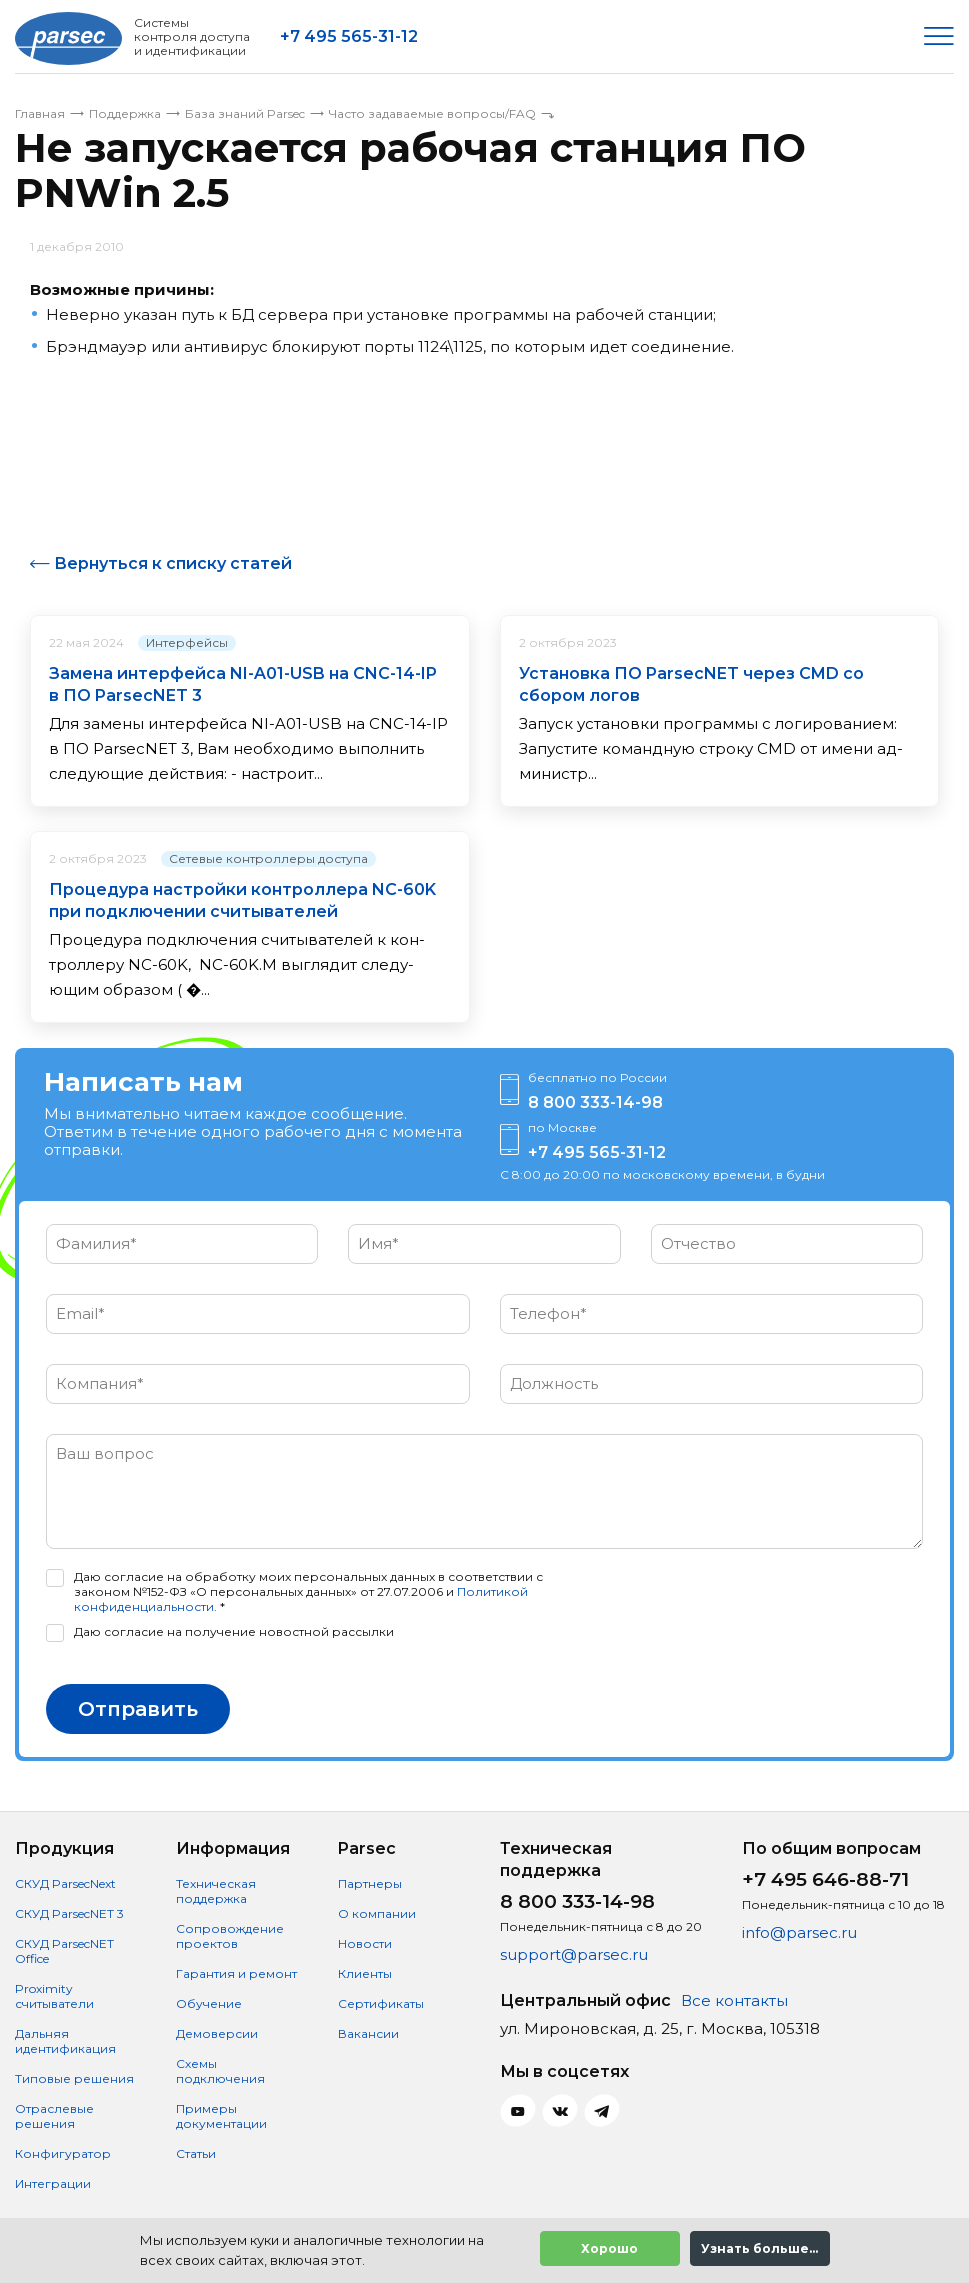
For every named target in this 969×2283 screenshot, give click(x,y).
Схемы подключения (220, 2071)
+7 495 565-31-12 (349, 36)
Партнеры (370, 1883)
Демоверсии (217, 2033)
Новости (365, 1943)
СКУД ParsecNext (65, 1883)
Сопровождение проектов (230, 1936)
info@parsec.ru (799, 1932)
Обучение (209, 2003)
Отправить (138, 1709)
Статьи (196, 2153)
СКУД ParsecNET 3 (69, 1913)
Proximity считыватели (54, 1996)
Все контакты (734, 2000)
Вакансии (368, 2033)
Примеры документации (221, 2116)
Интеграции (53, 2183)
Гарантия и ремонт (236, 1973)
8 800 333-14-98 (595, 1102)
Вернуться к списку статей (173, 563)
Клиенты (365, 1973)
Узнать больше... (759, 2248)
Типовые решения (74, 2078)
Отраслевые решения (54, 2116)
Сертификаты (381, 2003)
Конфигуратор (63, 2153)
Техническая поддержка (216, 1891)
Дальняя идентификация (65, 2041)
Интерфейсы (187, 642)
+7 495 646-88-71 (825, 1879)
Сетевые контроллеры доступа (268, 858)
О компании (377, 1913)
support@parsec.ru (574, 1954)
